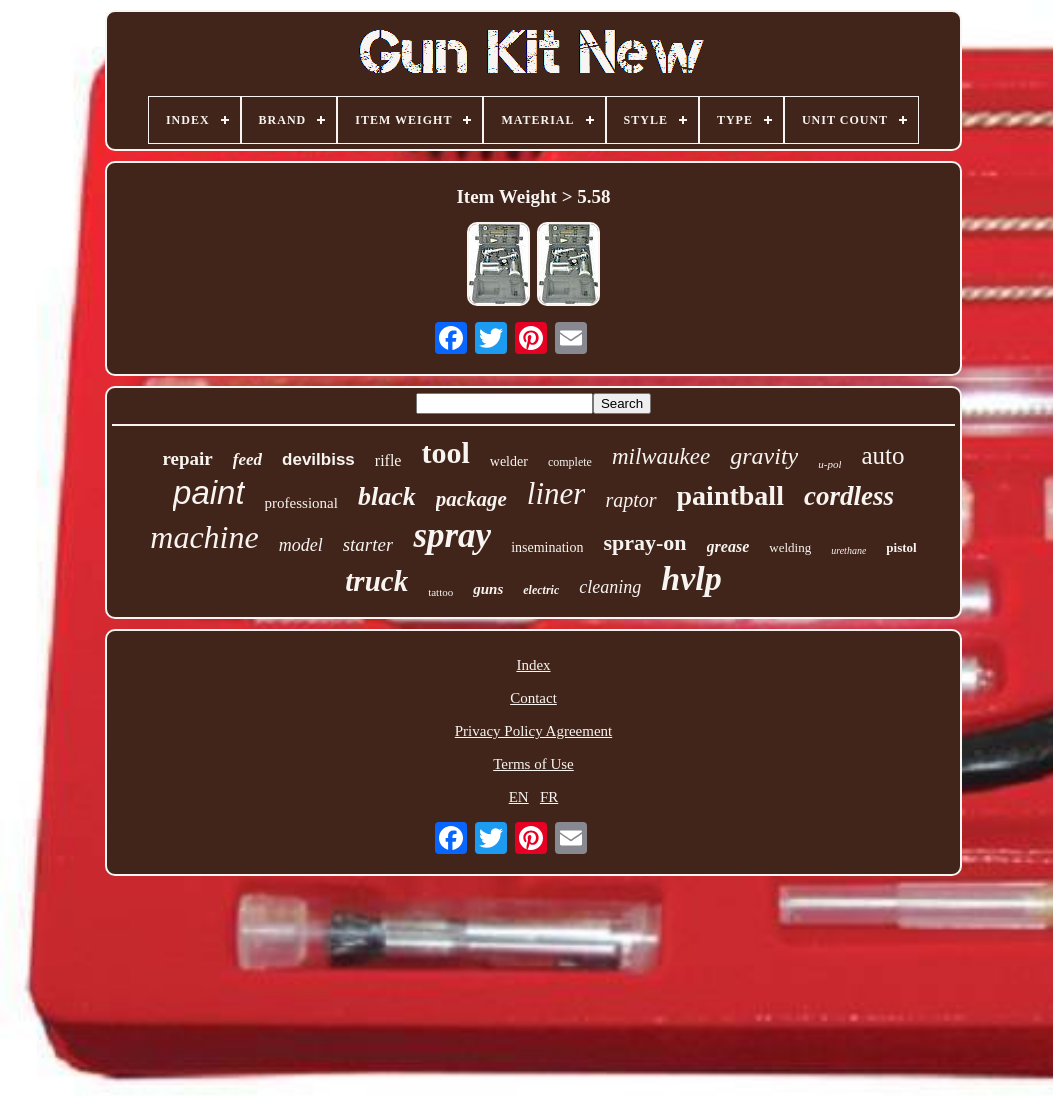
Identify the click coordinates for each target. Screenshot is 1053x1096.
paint (209, 492)
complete (570, 462)
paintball (730, 495)
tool (445, 452)
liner (556, 493)
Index (533, 665)
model (301, 545)
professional (301, 503)
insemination (547, 547)
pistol (901, 547)
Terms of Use (533, 764)
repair (187, 458)
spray (452, 535)
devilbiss (318, 459)
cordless (849, 496)
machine (204, 537)
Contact (533, 698)
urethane (848, 550)
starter (368, 544)
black (387, 496)
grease (728, 546)
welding (790, 547)
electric (541, 590)
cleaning (610, 587)
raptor (630, 500)
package (471, 499)
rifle (388, 460)
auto (882, 455)
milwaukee (661, 456)
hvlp (691, 578)
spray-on (644, 542)
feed (247, 459)
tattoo (440, 592)
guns (488, 589)
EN (519, 797)
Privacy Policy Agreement (533, 731)
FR (549, 797)
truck (376, 581)
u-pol (829, 464)
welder (509, 461)
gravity (764, 456)
